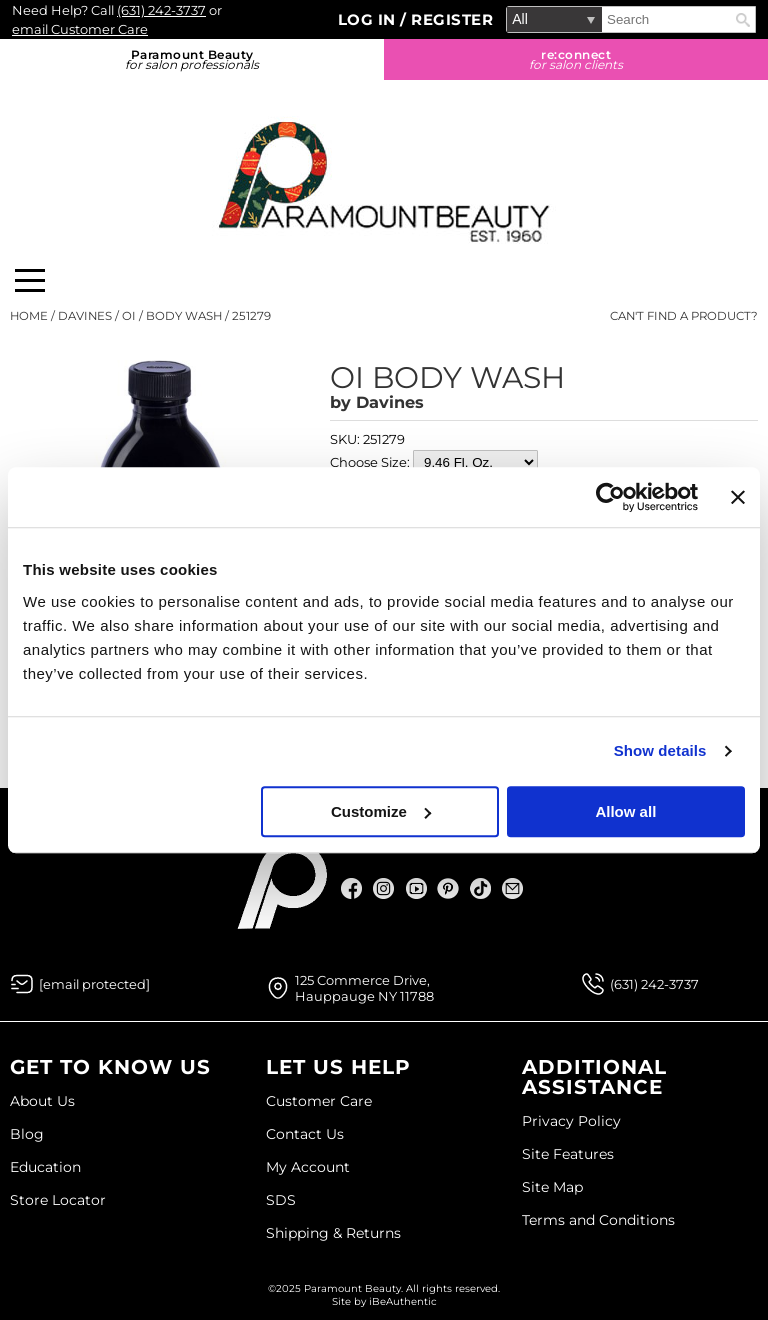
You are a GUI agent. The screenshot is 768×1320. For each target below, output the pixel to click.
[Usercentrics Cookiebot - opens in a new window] (610, 497)
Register (452, 19)
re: (576, 59)
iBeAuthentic (403, 1301)
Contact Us (305, 1134)
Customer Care (319, 1101)
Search (743, 20)
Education (45, 1167)
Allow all (625, 811)
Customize (381, 811)
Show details (660, 750)
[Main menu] (30, 280)
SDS (281, 1200)
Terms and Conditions (598, 1220)
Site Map (552, 1187)
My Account (308, 1167)
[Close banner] (738, 497)
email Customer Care (80, 29)
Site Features (568, 1154)
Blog (27, 1134)
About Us (42, 1101)
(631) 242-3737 (161, 10)
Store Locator (58, 1200)
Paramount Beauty (192, 59)
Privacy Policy (571, 1121)
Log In (369, 19)
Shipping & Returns (333, 1233)
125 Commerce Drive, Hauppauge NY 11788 (364, 988)
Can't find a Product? (684, 316)
